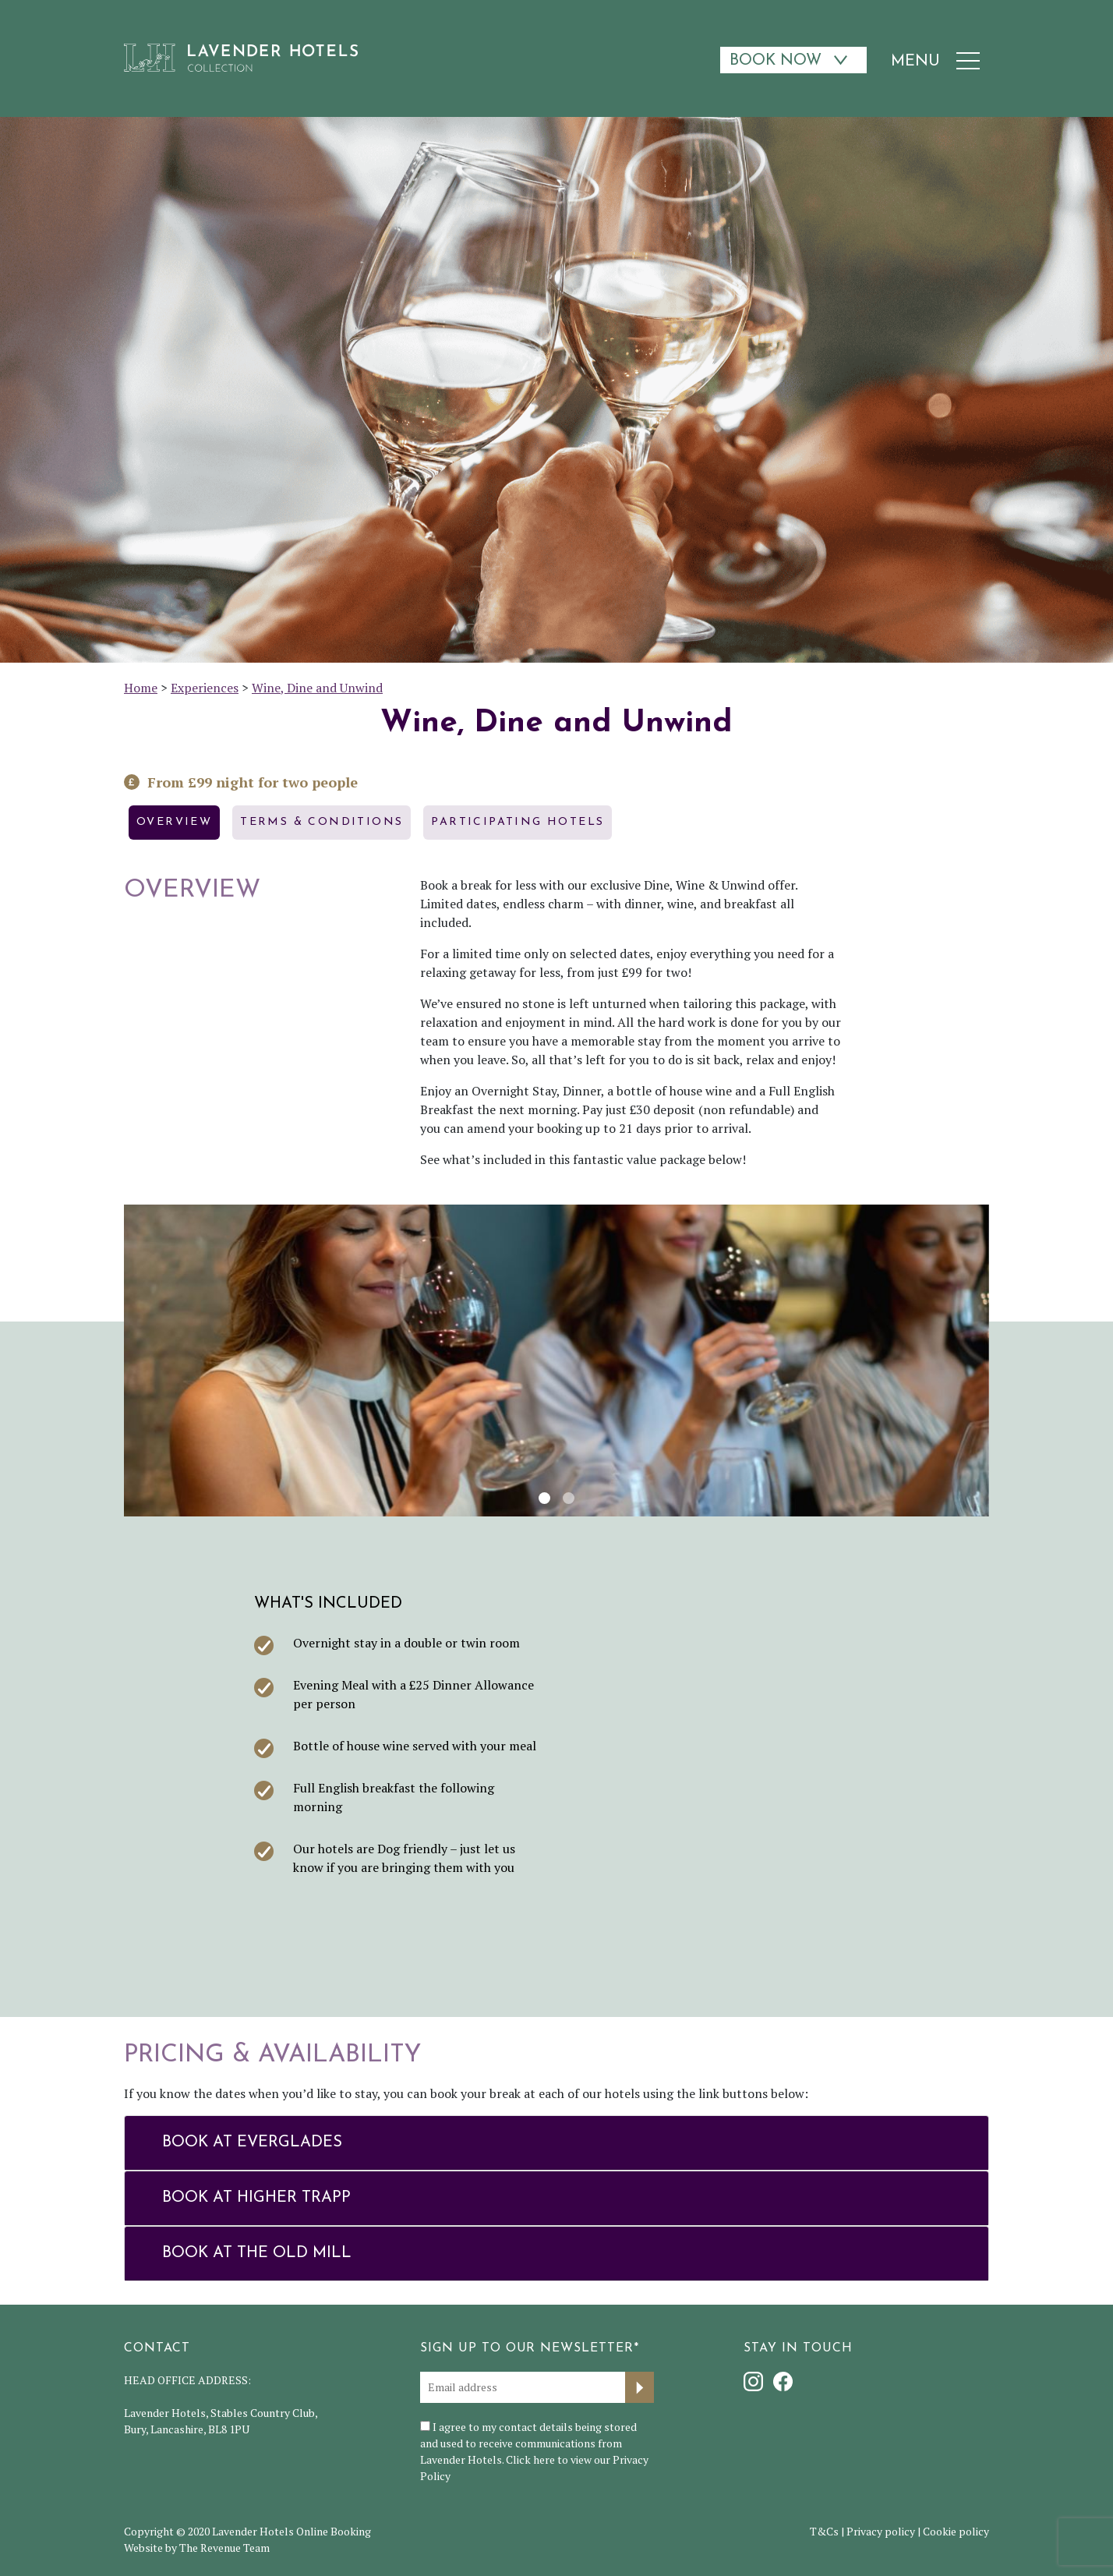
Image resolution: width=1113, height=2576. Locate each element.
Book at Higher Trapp (256, 2198)
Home (140, 687)
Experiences (204, 687)
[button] (139, 1360)
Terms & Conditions (321, 822)
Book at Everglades (252, 2142)
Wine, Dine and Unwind (317, 687)
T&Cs (824, 2531)
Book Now (776, 61)
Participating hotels (517, 822)
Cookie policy (956, 2531)
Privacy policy (880, 2531)
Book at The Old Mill (257, 2253)
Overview (174, 822)
